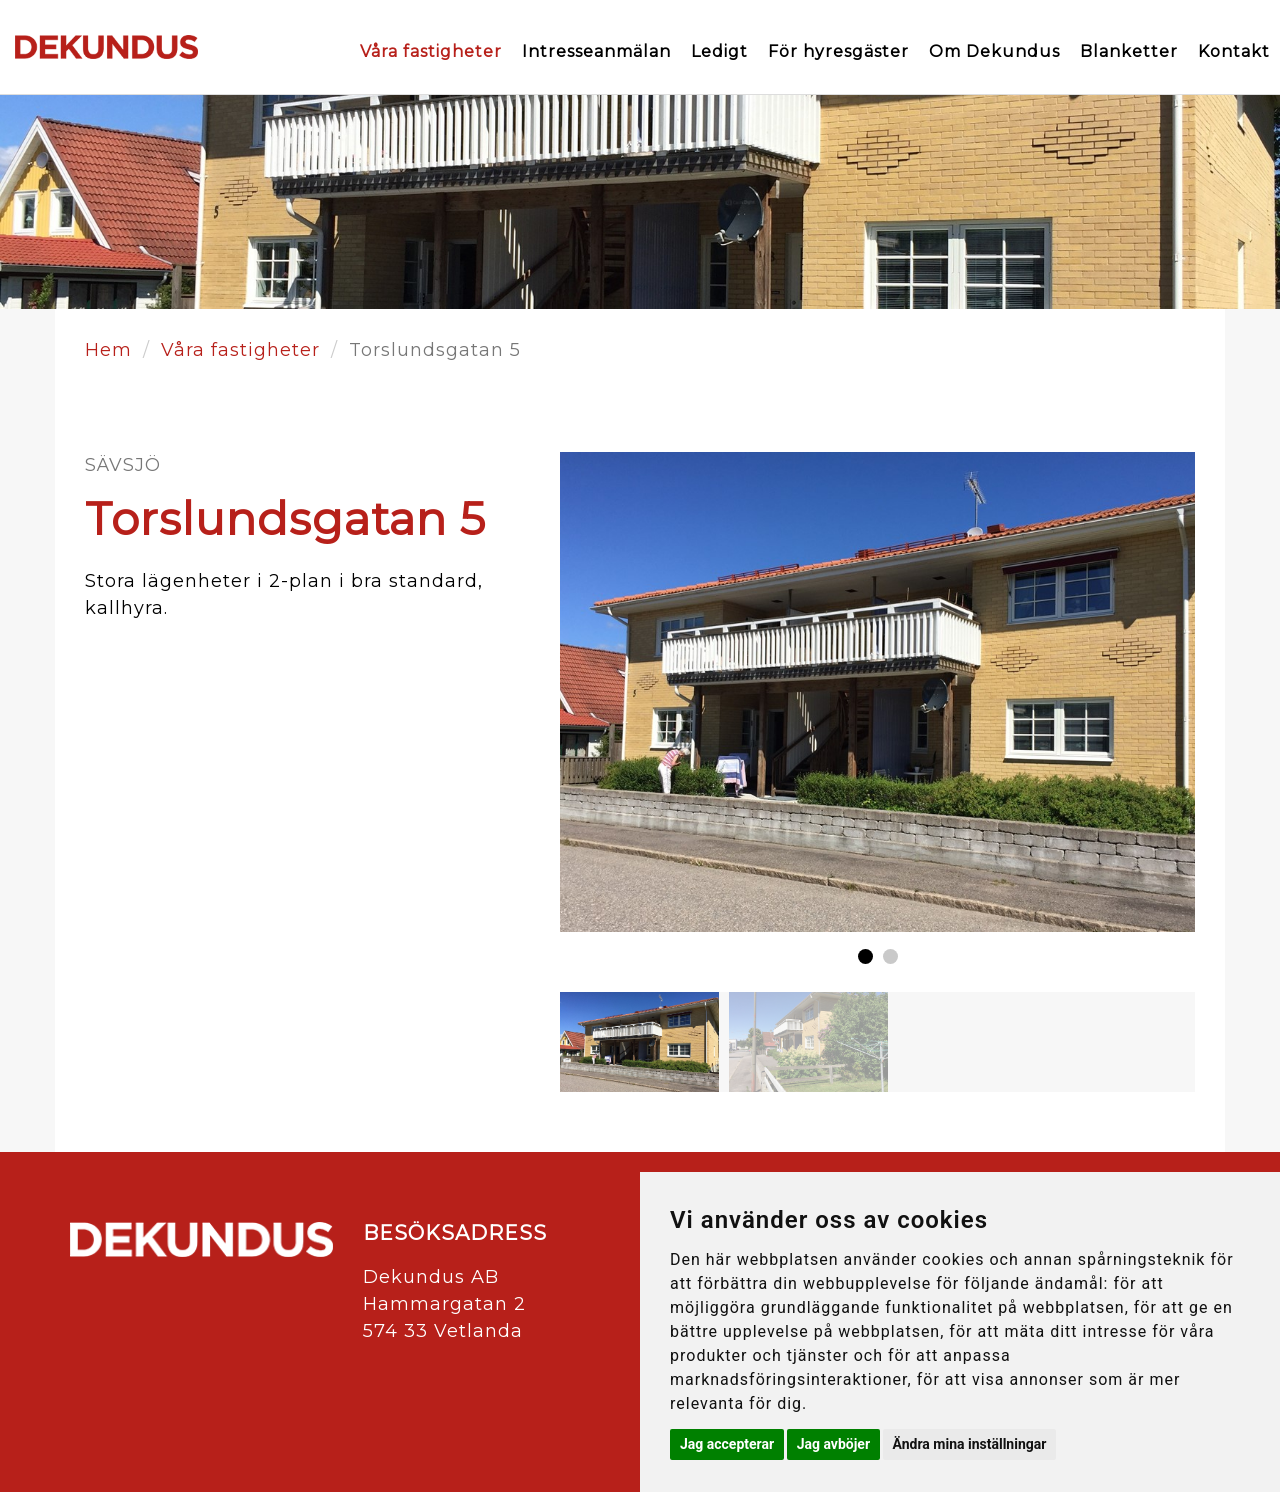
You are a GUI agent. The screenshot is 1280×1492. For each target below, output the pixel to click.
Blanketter (1129, 51)
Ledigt (719, 51)
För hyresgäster (838, 51)
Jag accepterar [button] (727, 1444)
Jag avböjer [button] (833, 1444)
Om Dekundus (994, 51)
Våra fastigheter (431, 51)
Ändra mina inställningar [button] (970, 1444)
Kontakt (1234, 51)
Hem (108, 350)
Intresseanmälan (596, 51)
